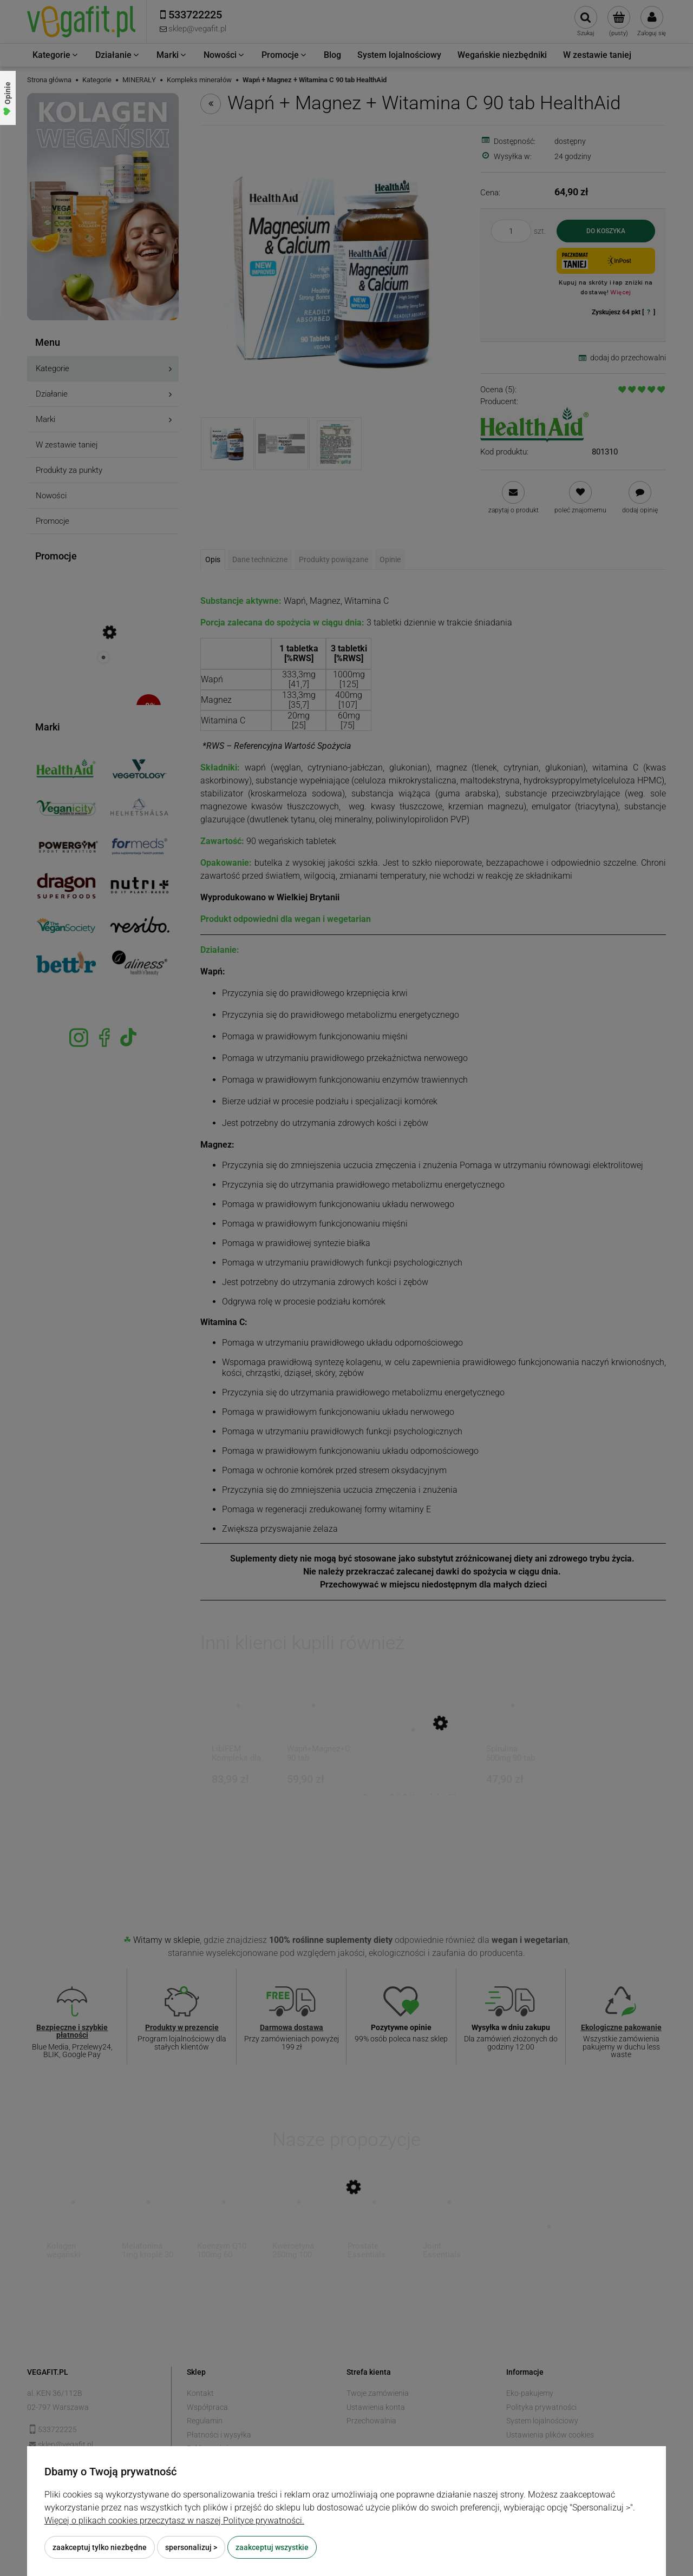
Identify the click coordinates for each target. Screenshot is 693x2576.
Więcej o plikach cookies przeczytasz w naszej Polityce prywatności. (174, 2520)
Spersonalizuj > (191, 2547)
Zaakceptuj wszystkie (272, 2547)
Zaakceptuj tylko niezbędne (100, 2547)
